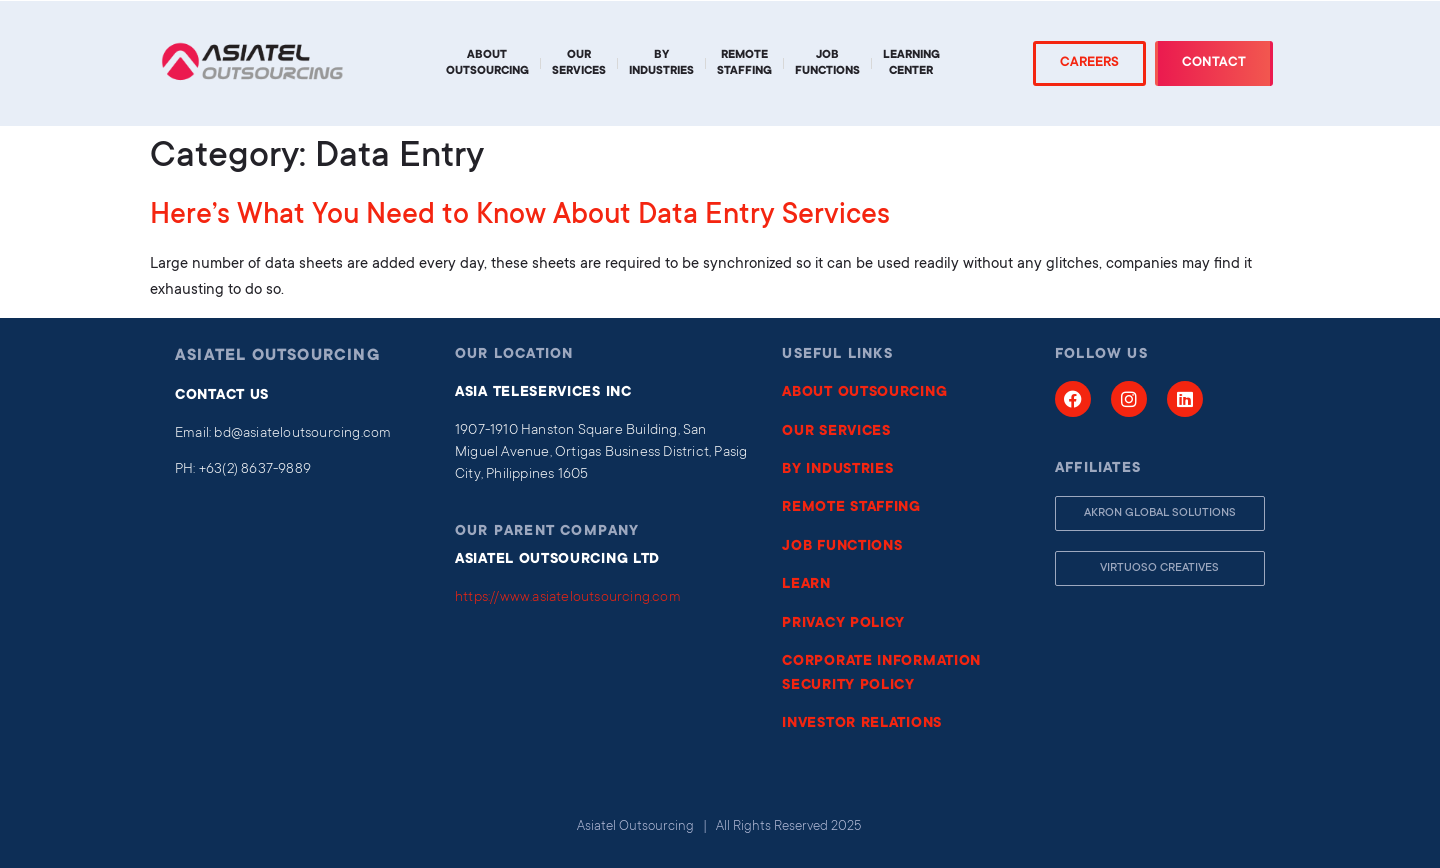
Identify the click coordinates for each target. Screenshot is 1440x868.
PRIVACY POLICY (843, 624)
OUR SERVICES (836, 432)
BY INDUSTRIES (837, 470)
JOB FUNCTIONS (842, 547)
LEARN (806, 585)
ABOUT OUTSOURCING (864, 393)
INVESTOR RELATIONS (862, 724)
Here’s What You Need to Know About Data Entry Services (520, 217)
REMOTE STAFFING (851, 508)
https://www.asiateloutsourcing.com (568, 598)
